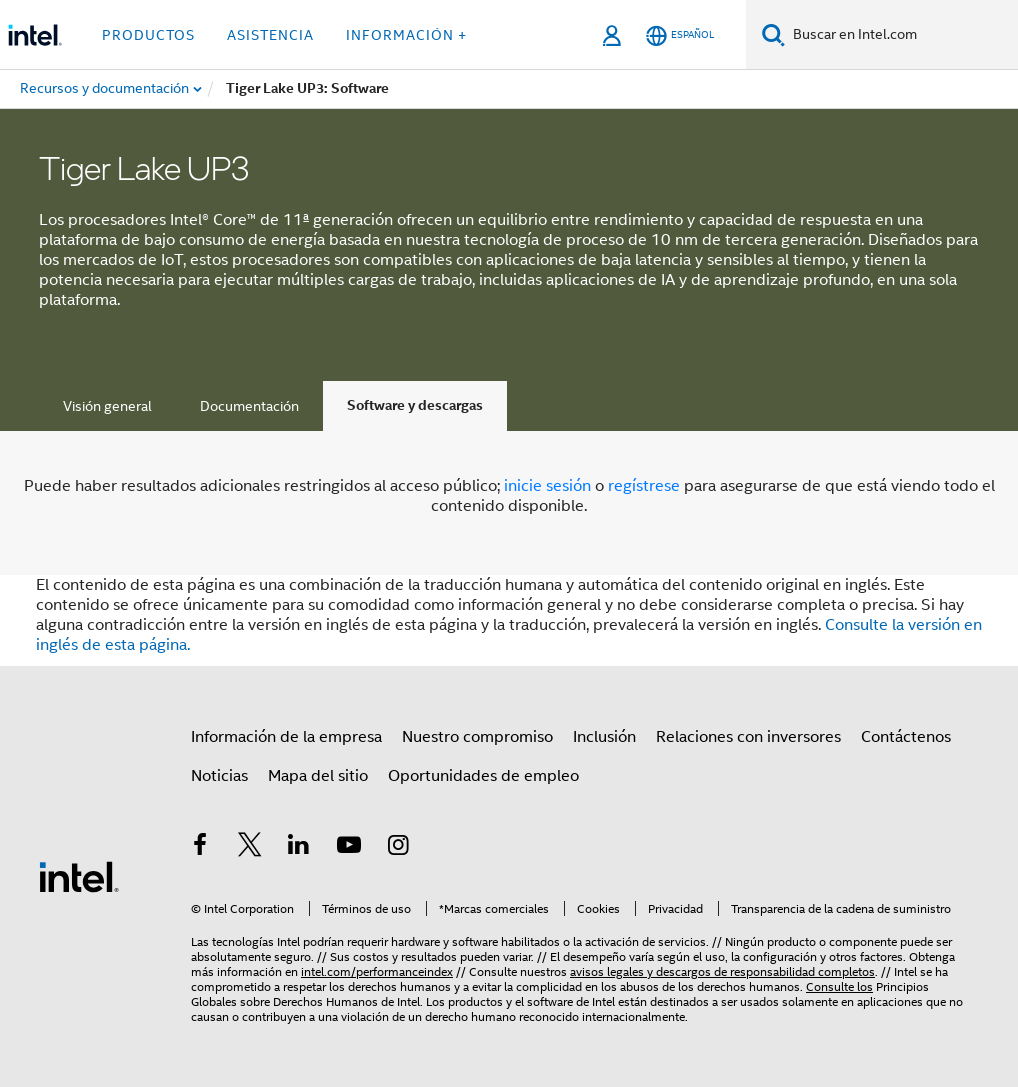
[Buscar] (773, 34)
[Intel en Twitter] (250, 848)
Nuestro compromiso (477, 737)
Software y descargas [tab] (415, 405)
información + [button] (406, 35)
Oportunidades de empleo (483, 776)
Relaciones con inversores (748, 737)
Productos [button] (148, 35)
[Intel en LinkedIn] (299, 848)
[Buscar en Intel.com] (901, 35)
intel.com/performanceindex (377, 971)
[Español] (680, 35)
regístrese (644, 486)
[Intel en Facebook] (200, 848)
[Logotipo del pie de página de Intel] (79, 876)
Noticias (219, 776)
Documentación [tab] (249, 406)
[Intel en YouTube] (349, 848)
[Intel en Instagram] (398, 848)
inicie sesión (547, 486)
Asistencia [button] (270, 35)
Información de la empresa (286, 737)
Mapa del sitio (318, 776)
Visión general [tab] (107, 406)
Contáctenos (906, 737)
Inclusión (604, 737)
